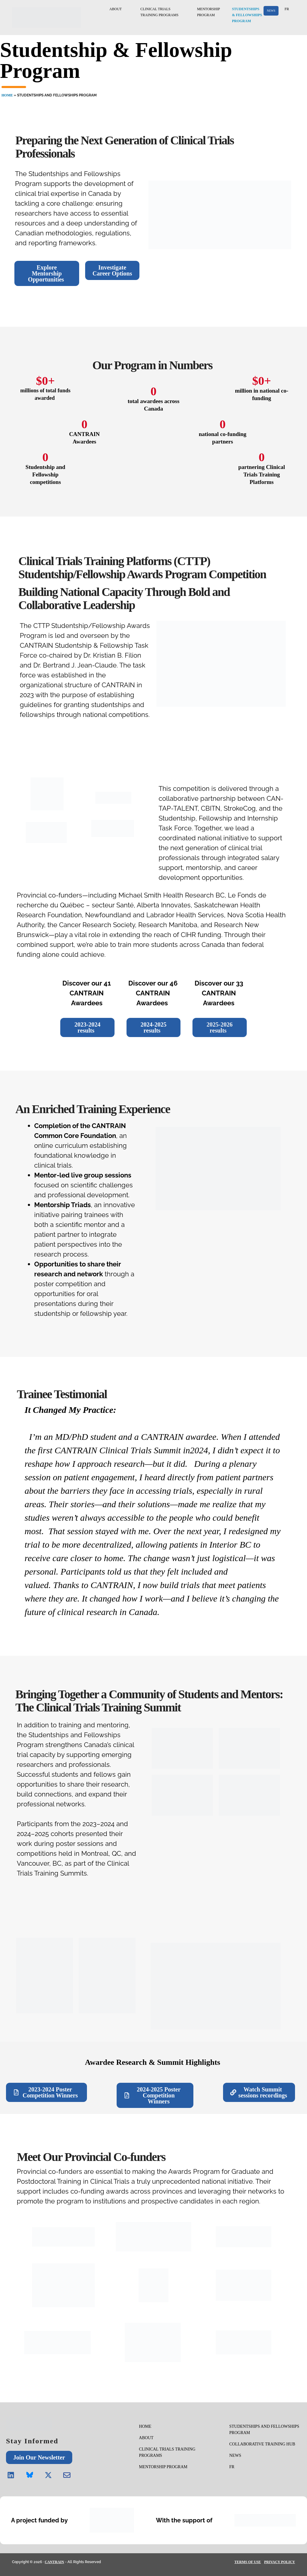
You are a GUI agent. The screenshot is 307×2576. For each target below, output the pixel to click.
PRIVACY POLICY (279, 2562)
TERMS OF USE (247, 2562)
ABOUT (121, 9)
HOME (7, 95)
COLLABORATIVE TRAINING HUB (262, 2444)
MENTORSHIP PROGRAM (163, 2467)
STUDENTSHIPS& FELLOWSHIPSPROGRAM (248, 15)
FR (287, 9)
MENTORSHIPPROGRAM (208, 12)
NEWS (271, 10)
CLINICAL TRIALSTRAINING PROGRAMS (165, 12)
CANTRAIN (54, 2562)
